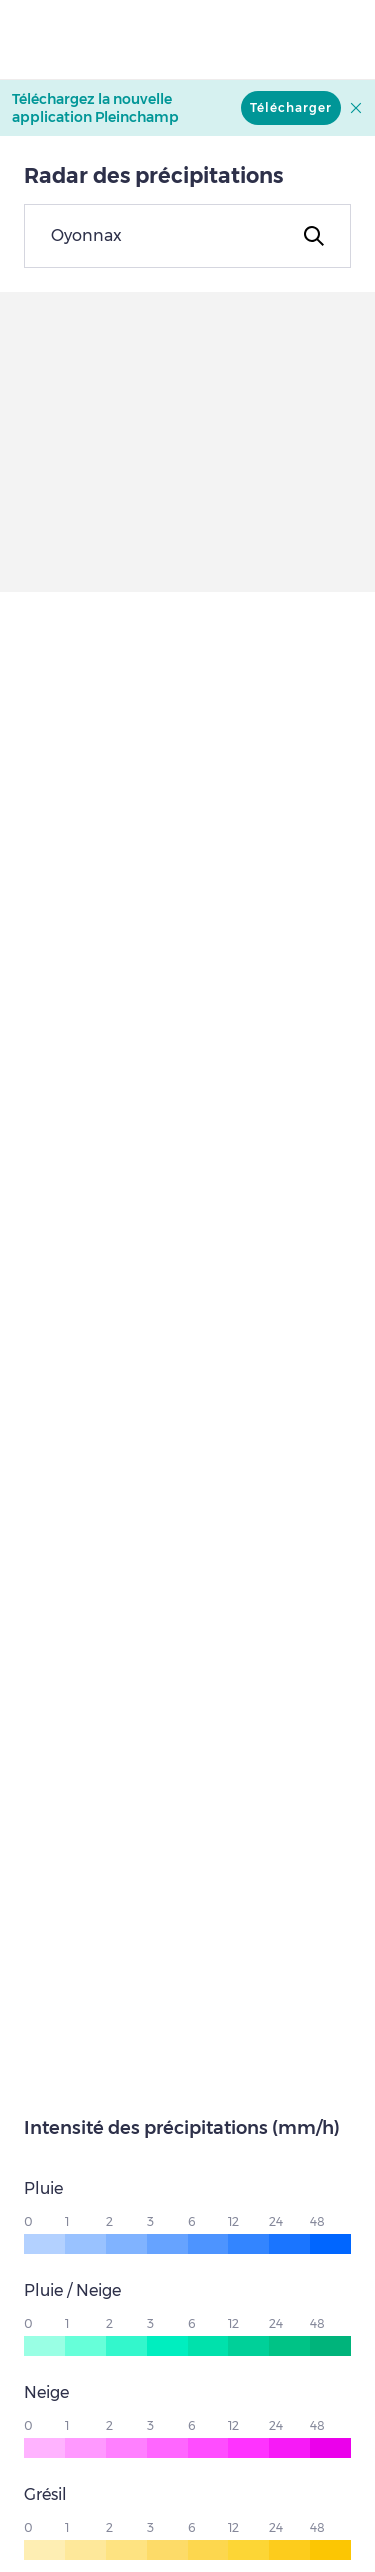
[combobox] (187, 236)
